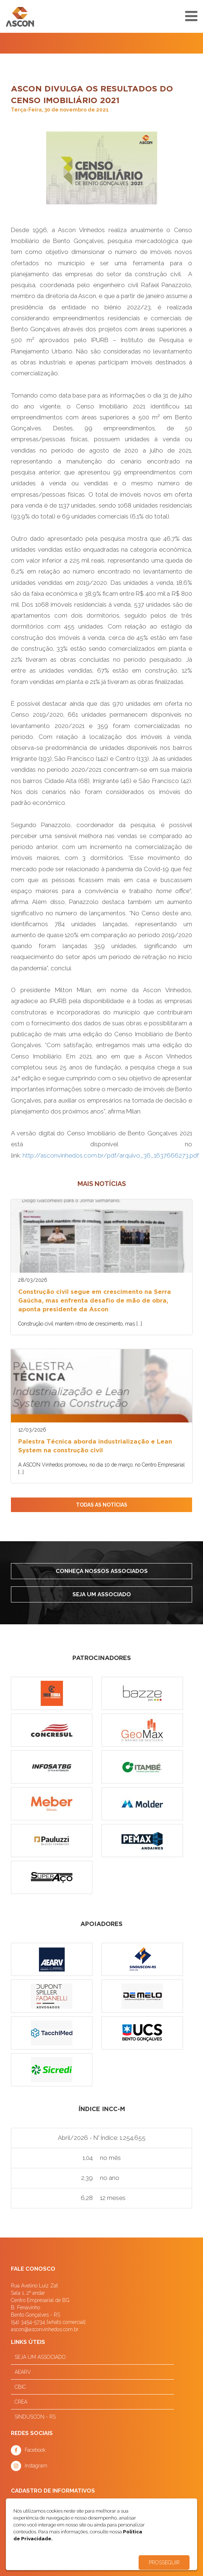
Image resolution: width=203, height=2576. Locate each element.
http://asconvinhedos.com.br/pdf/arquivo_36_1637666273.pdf (111, 1155)
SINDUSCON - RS (35, 2417)
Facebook (35, 2450)
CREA (21, 2402)
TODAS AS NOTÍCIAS (101, 1505)
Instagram (36, 2466)
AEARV (23, 2372)
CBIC (20, 2387)
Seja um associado (101, 1594)
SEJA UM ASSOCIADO (40, 2357)
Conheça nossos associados (102, 1571)
